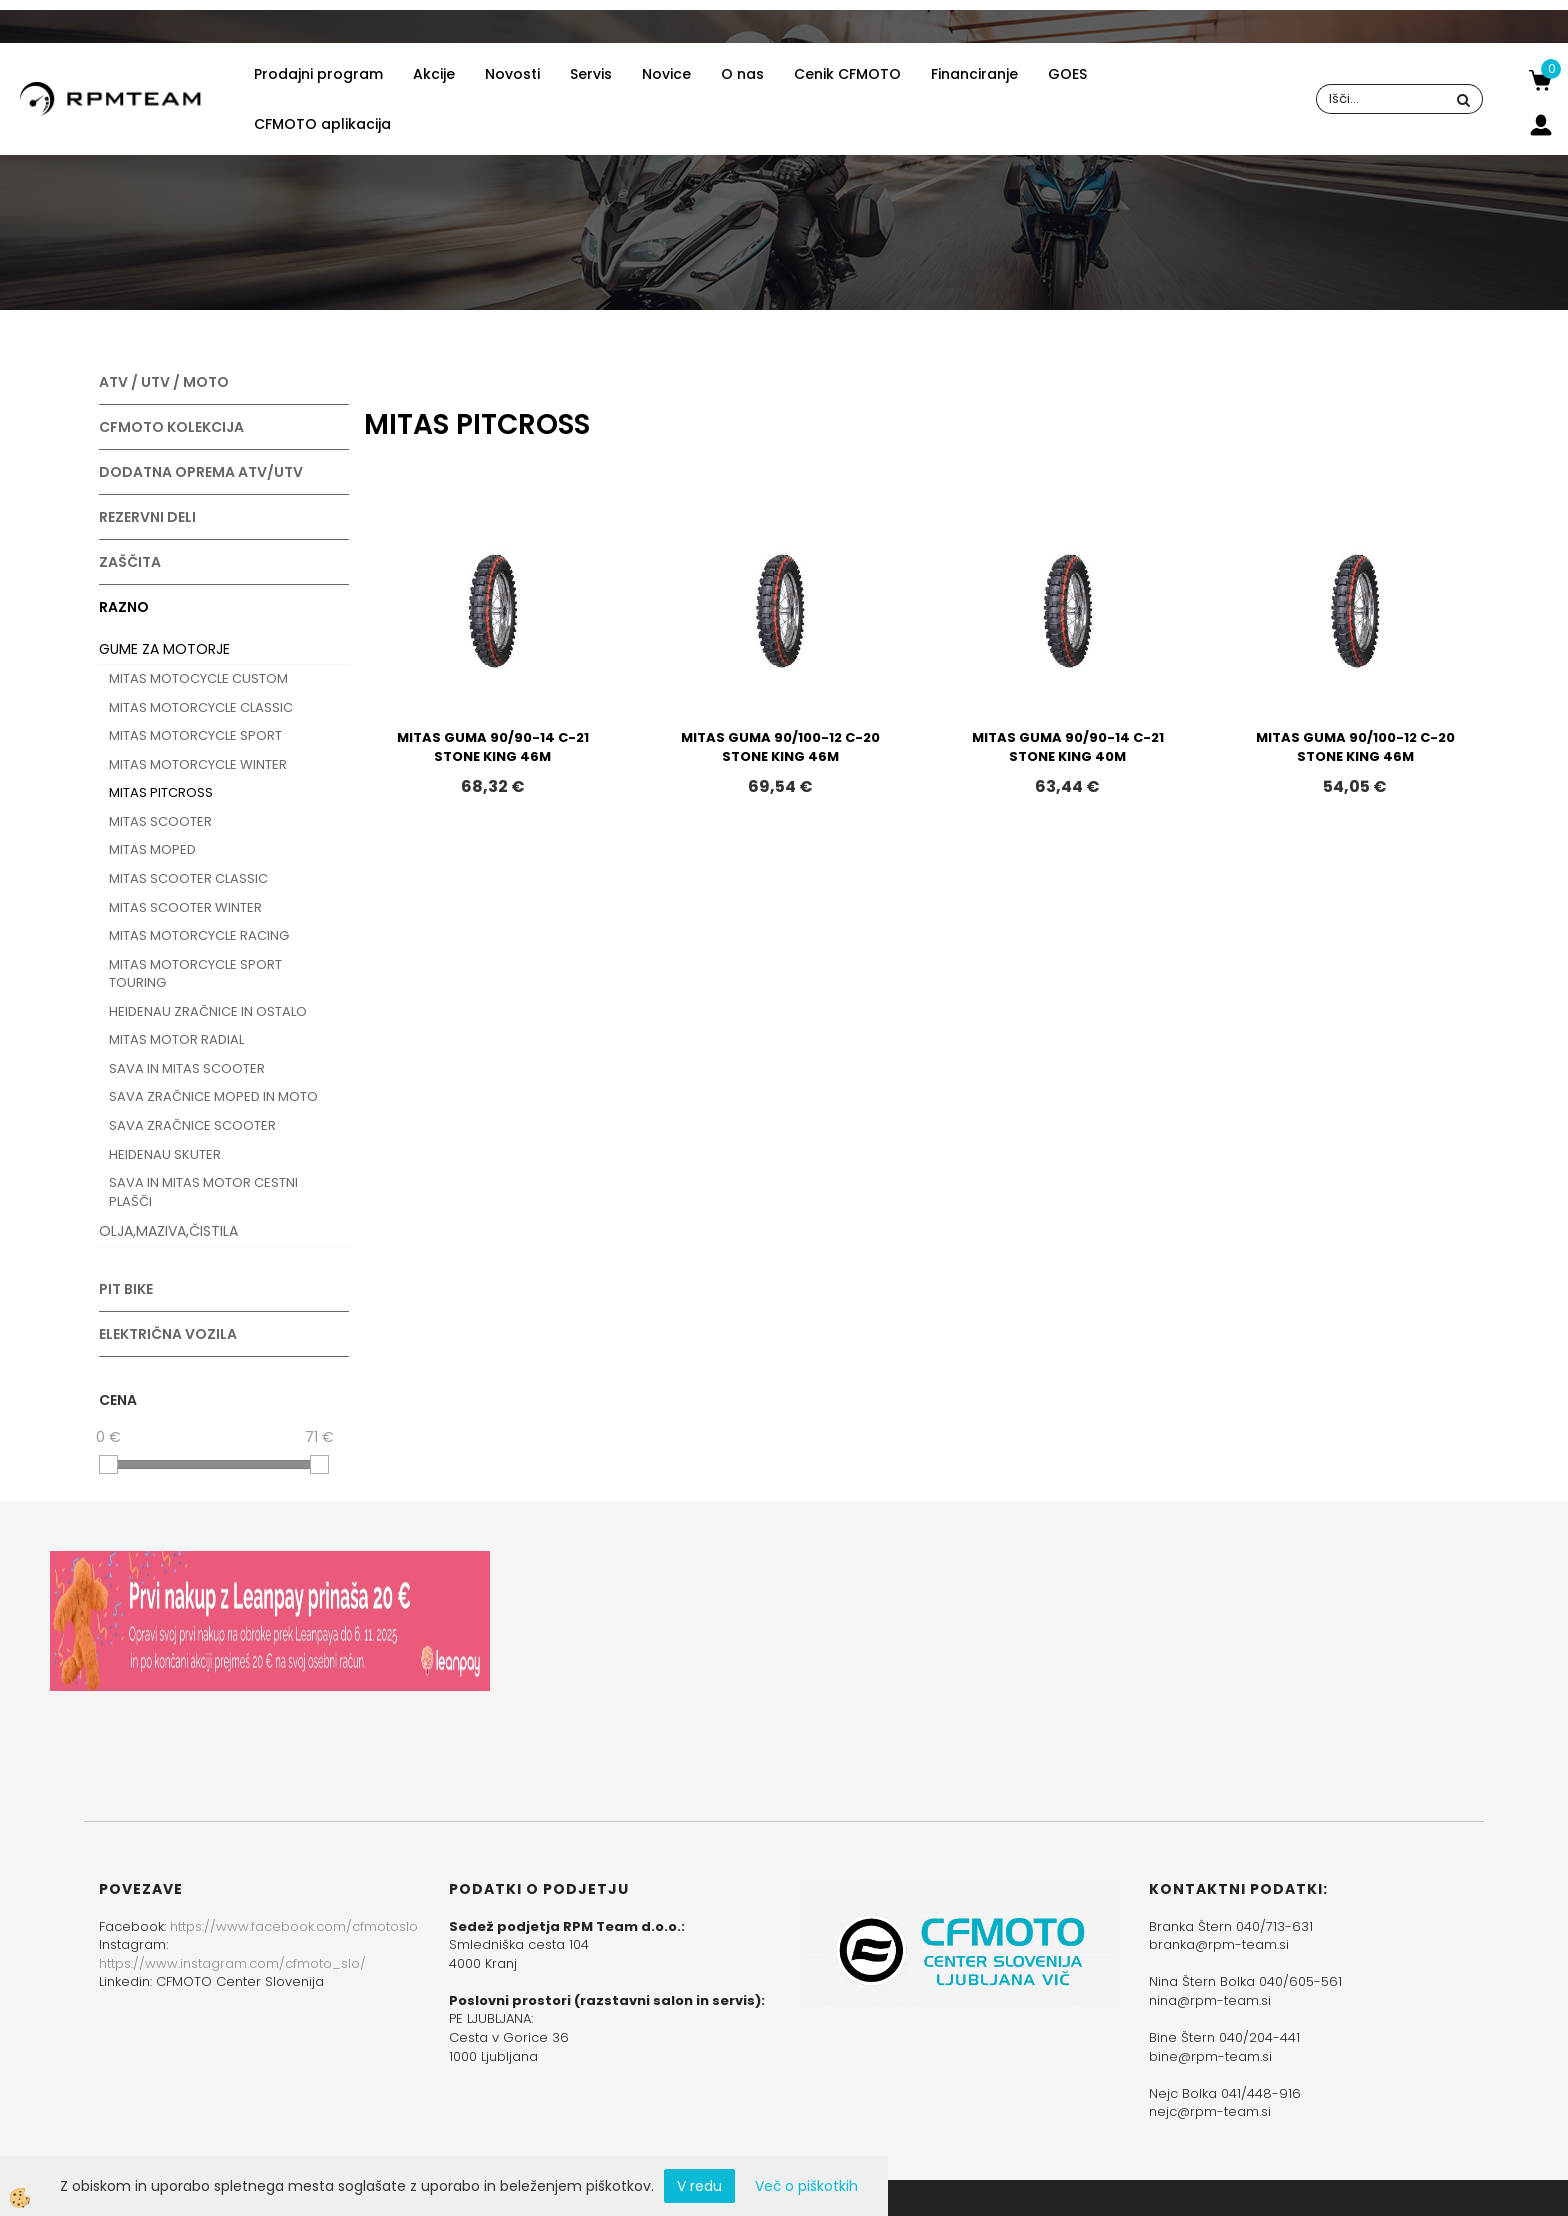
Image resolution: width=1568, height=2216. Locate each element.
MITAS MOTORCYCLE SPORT (195, 735)
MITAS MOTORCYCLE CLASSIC (201, 707)
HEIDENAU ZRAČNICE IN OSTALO (208, 1011)
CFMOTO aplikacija (322, 124)
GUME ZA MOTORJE (164, 649)
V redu (699, 2186)
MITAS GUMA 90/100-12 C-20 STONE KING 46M (780, 747)
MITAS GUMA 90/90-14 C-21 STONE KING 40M (1068, 747)
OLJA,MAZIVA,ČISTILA (168, 1231)
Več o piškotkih (806, 2186)
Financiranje (974, 74)
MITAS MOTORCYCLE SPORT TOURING (195, 974)
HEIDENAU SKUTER (165, 1154)
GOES (1067, 74)
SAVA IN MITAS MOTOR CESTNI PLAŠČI (203, 1192)
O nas (742, 74)
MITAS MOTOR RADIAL (176, 1039)
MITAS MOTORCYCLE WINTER (198, 764)
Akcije (434, 74)
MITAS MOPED (152, 849)
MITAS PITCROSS (161, 792)
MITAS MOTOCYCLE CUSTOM (198, 678)
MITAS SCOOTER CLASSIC (188, 878)
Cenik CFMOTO (847, 74)
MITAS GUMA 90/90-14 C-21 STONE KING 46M (493, 747)
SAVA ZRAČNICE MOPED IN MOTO (213, 1096)
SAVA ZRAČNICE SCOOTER (192, 1125)
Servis (591, 74)
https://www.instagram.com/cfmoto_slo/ (232, 1963)
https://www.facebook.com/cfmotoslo (294, 1926)
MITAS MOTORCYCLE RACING (199, 935)
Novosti (512, 74)
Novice (666, 74)
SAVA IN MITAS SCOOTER (187, 1068)
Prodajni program (318, 74)
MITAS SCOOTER (160, 821)
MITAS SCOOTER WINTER (185, 907)
